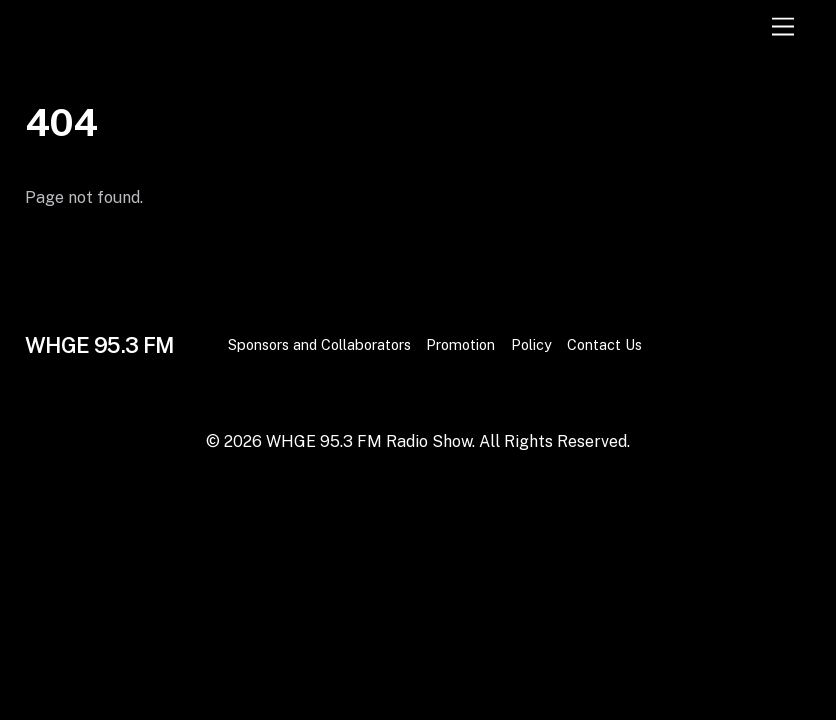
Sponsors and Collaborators (319, 344)
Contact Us (604, 344)
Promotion (460, 344)
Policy (531, 344)
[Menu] (783, 27)
